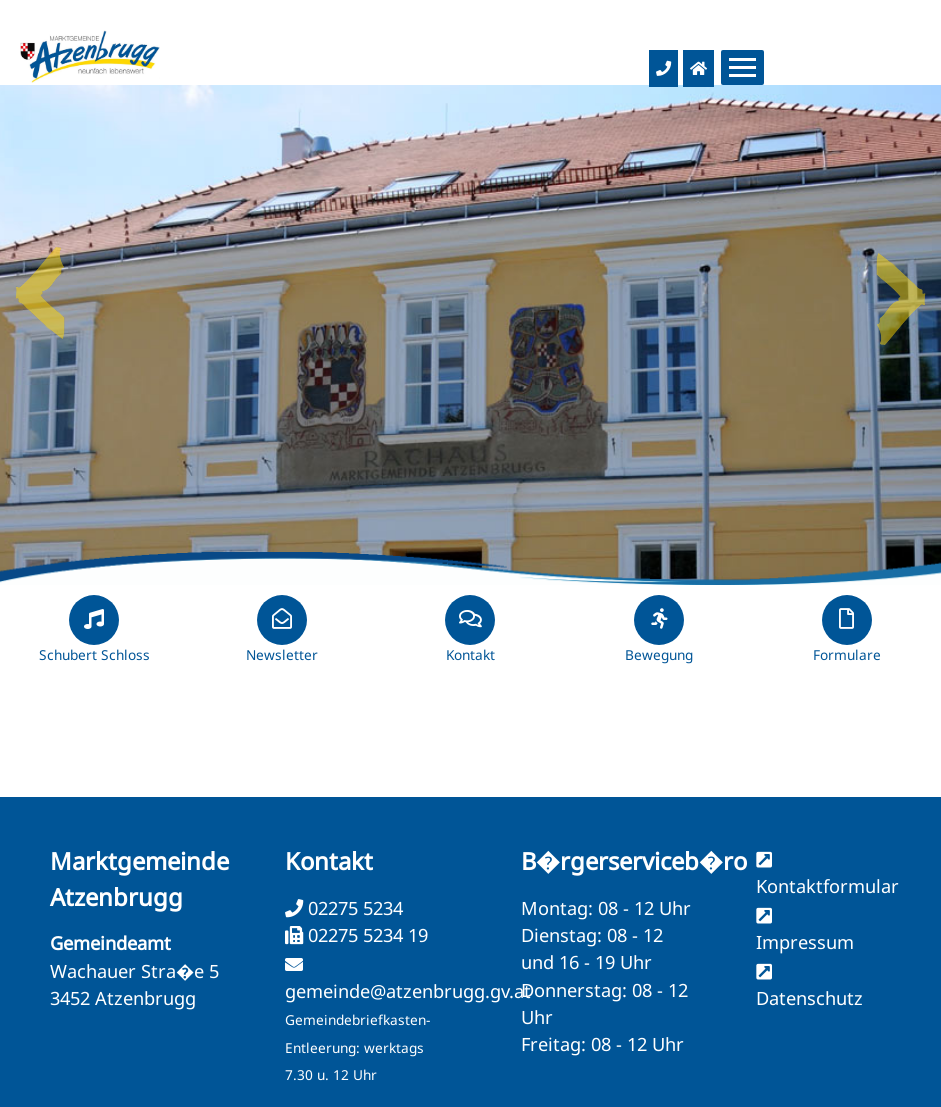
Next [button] (901, 285)
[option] (470, 335)
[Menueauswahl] (742, 67)
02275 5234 (353, 908)
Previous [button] (40, 285)
